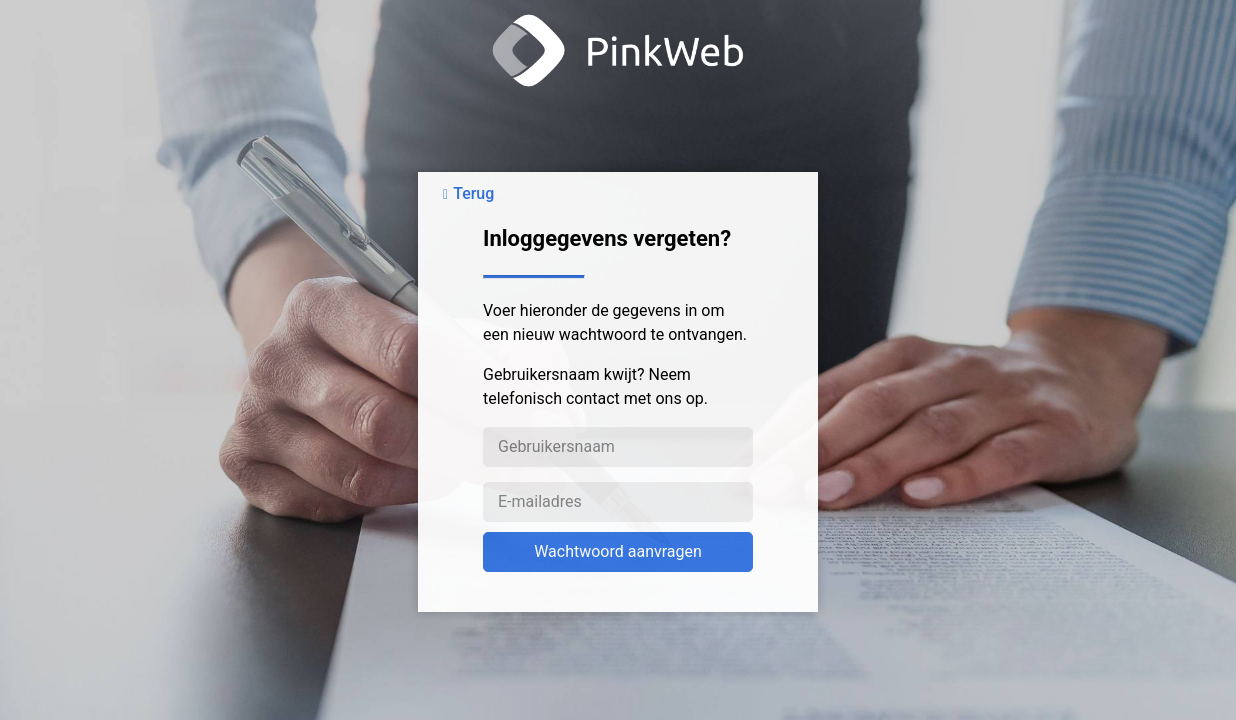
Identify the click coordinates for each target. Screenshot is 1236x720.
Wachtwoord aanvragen (618, 551)
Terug (473, 193)
